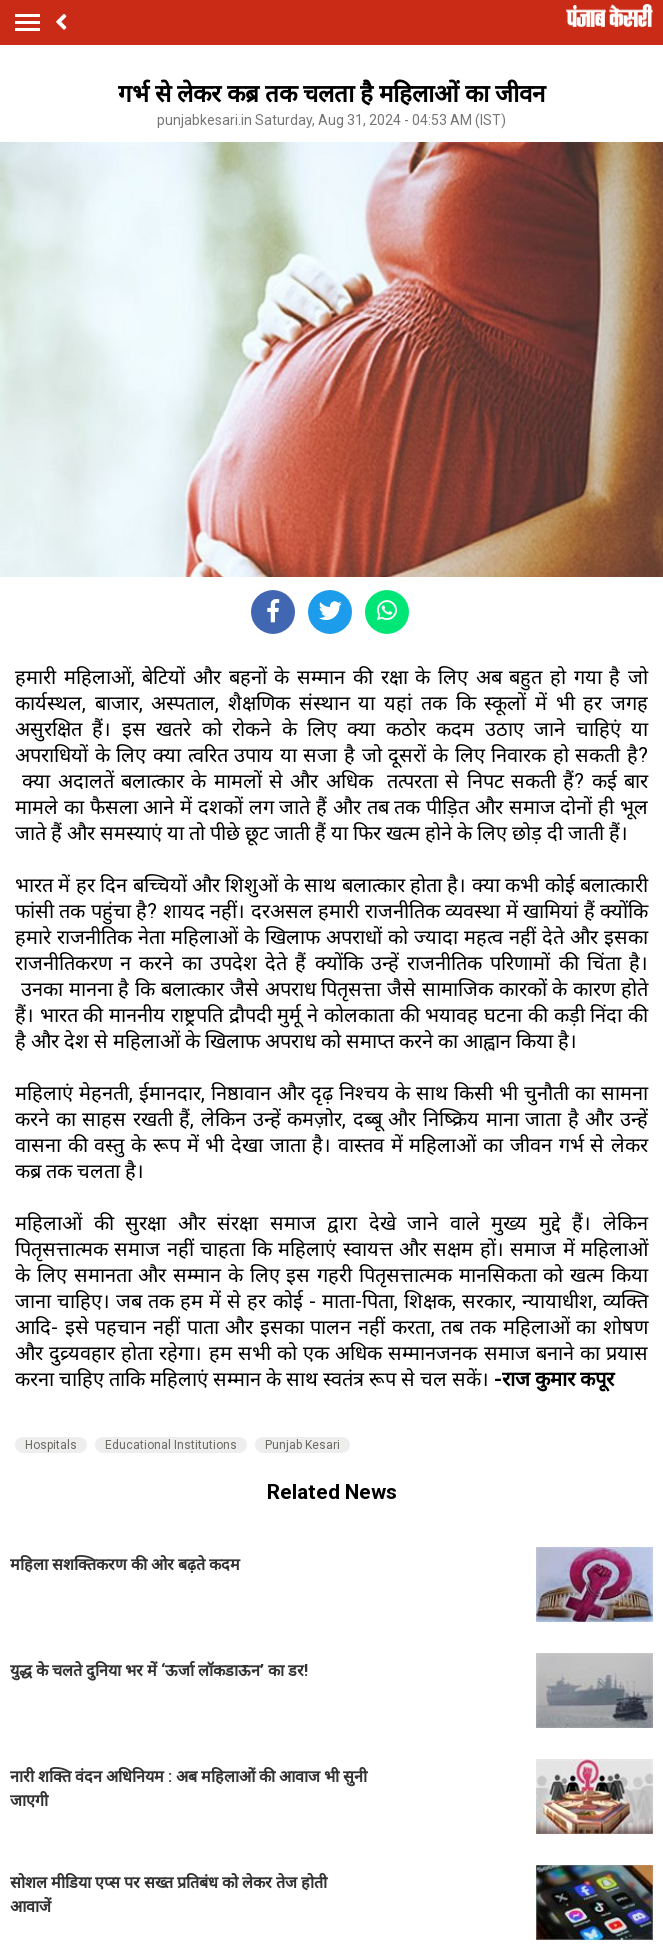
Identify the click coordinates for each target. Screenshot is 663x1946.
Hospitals (51, 1445)
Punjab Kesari (302, 1445)
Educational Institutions (171, 1445)
